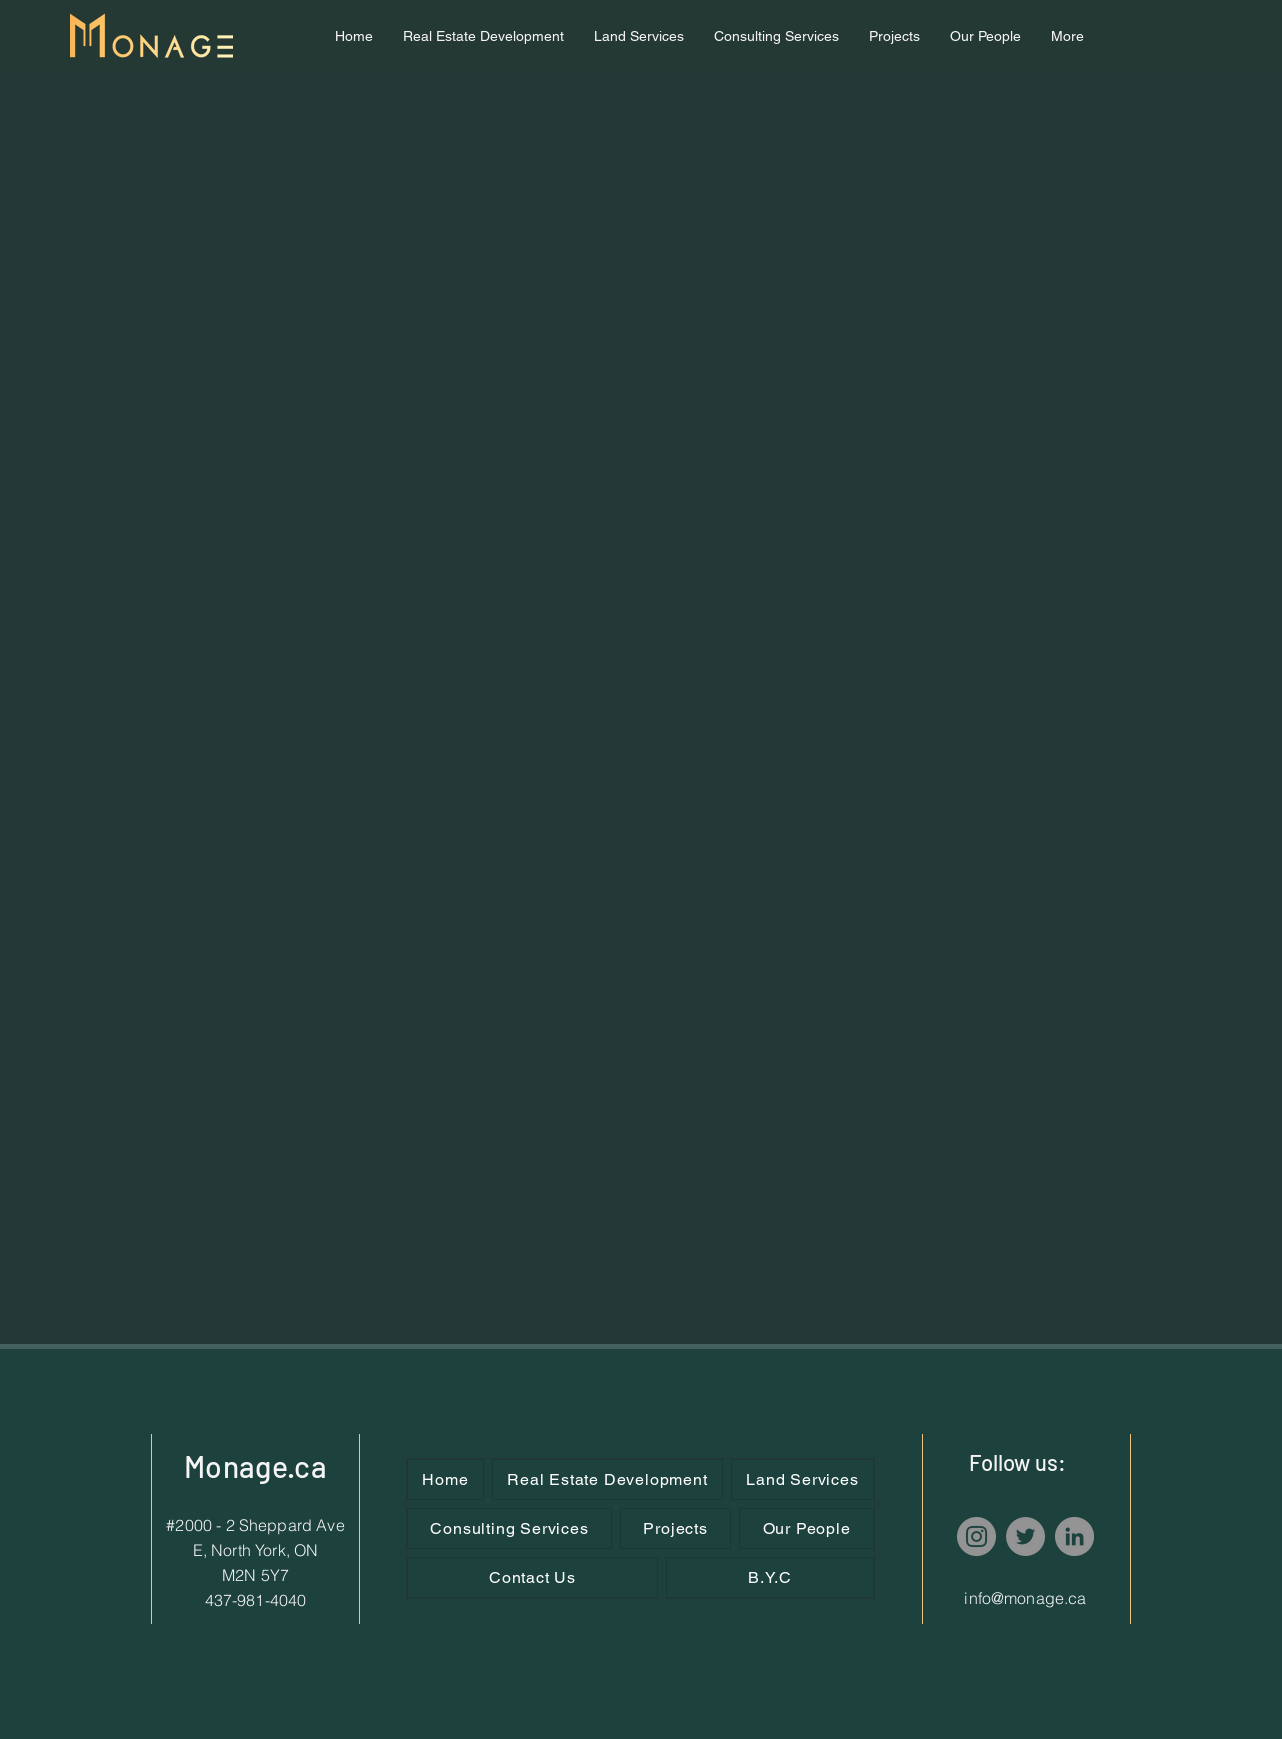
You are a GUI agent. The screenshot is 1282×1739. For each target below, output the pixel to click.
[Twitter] (1025, 1536)
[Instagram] (976, 1536)
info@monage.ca (1025, 1598)
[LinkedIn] (1074, 1536)
